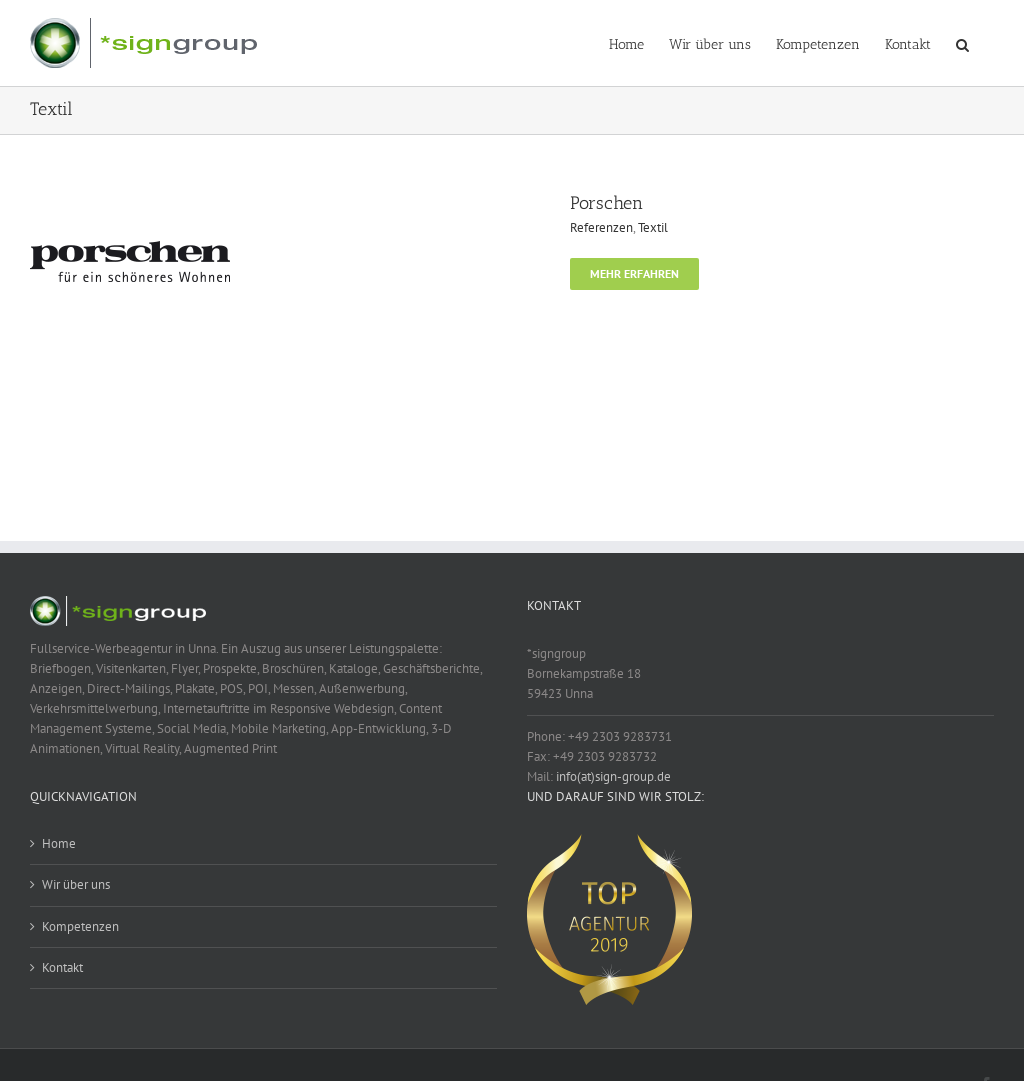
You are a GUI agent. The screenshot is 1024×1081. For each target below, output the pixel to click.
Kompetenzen (80, 926)
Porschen (606, 203)
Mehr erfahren (634, 273)
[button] (962, 43)
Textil (653, 227)
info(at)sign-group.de (613, 776)
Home (59, 843)
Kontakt (62, 967)
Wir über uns (76, 884)
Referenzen (601, 227)
